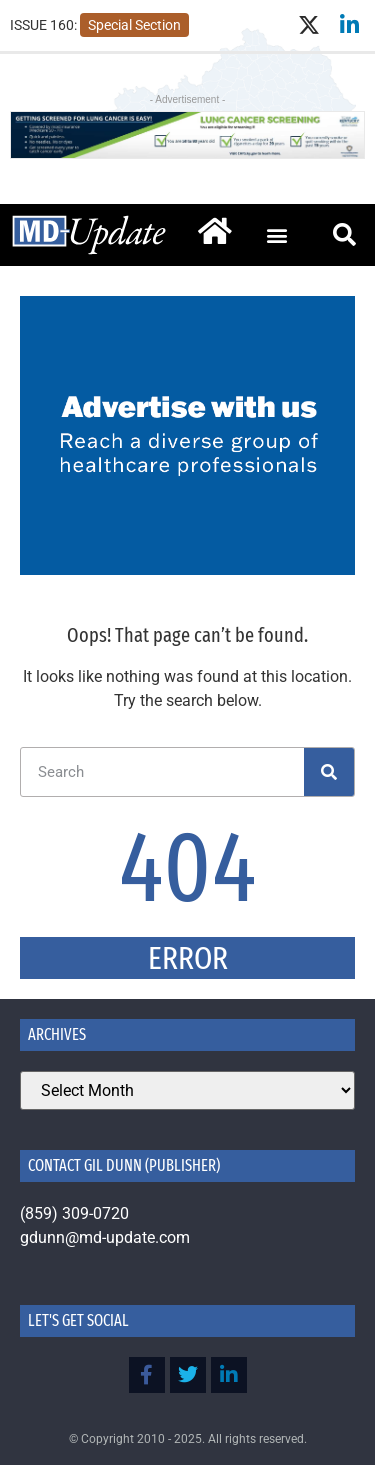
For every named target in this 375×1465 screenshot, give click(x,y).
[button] (276, 234)
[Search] (329, 772)
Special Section (134, 25)
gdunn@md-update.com (105, 1237)
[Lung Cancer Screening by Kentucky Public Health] (187, 153)
